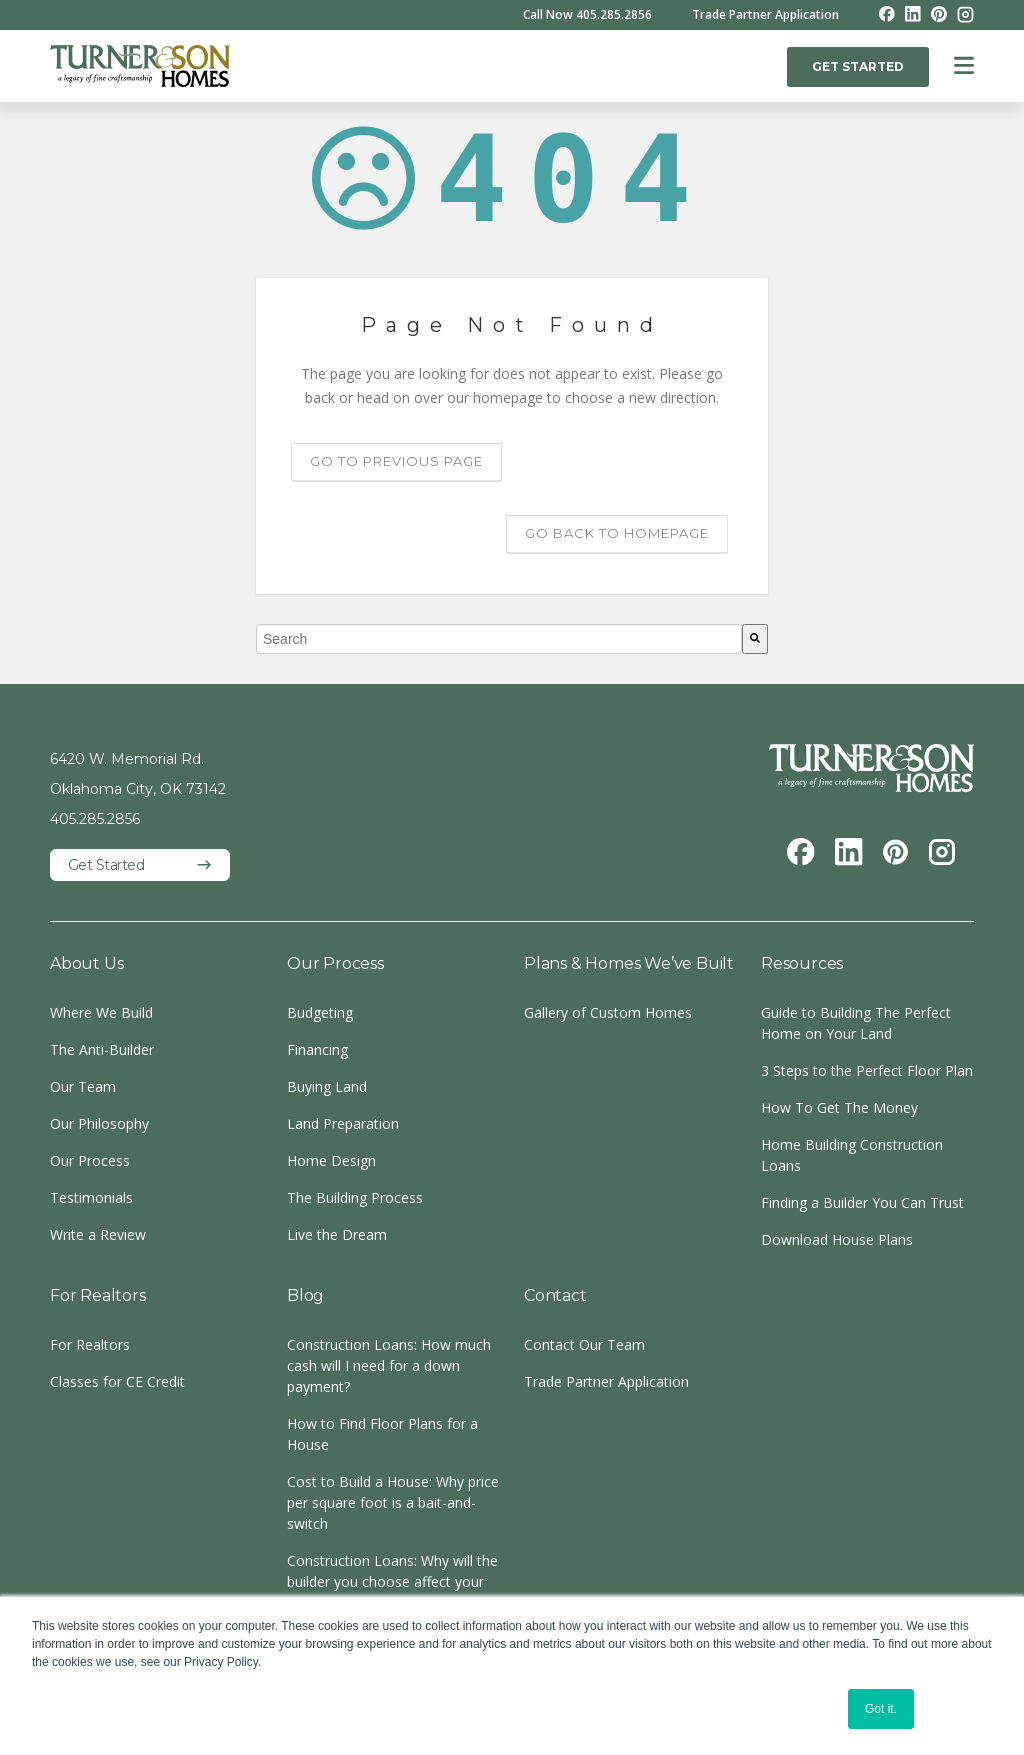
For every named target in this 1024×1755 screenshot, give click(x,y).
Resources (802, 963)
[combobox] (499, 639)
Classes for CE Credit (117, 1381)
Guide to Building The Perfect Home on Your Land (856, 1023)
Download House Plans (837, 1239)
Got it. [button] (881, 1709)
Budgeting (320, 1012)
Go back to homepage (617, 533)
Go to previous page (396, 461)
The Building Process (355, 1197)
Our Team (83, 1086)
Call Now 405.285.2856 (587, 15)
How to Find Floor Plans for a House (382, 1434)
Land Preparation (343, 1123)
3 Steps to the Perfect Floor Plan (867, 1070)
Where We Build (101, 1012)
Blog (305, 1295)
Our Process (90, 1160)
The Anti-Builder (102, 1049)
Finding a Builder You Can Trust (862, 1202)
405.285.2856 (95, 819)
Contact (555, 1295)
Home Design (331, 1160)
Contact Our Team (584, 1344)
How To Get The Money (839, 1107)
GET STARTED (858, 66)
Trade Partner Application (765, 15)
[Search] (755, 639)
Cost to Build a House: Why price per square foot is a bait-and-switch (393, 1502)
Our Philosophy (99, 1123)
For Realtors (98, 1295)
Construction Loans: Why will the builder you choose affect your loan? (392, 1581)
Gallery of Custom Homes (608, 1012)
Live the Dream (337, 1234)
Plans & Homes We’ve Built (629, 963)
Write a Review (98, 1234)
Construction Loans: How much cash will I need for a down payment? (389, 1365)
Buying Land (327, 1086)
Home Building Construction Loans (852, 1155)
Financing (317, 1049)
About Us (86, 963)
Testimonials (91, 1197)
